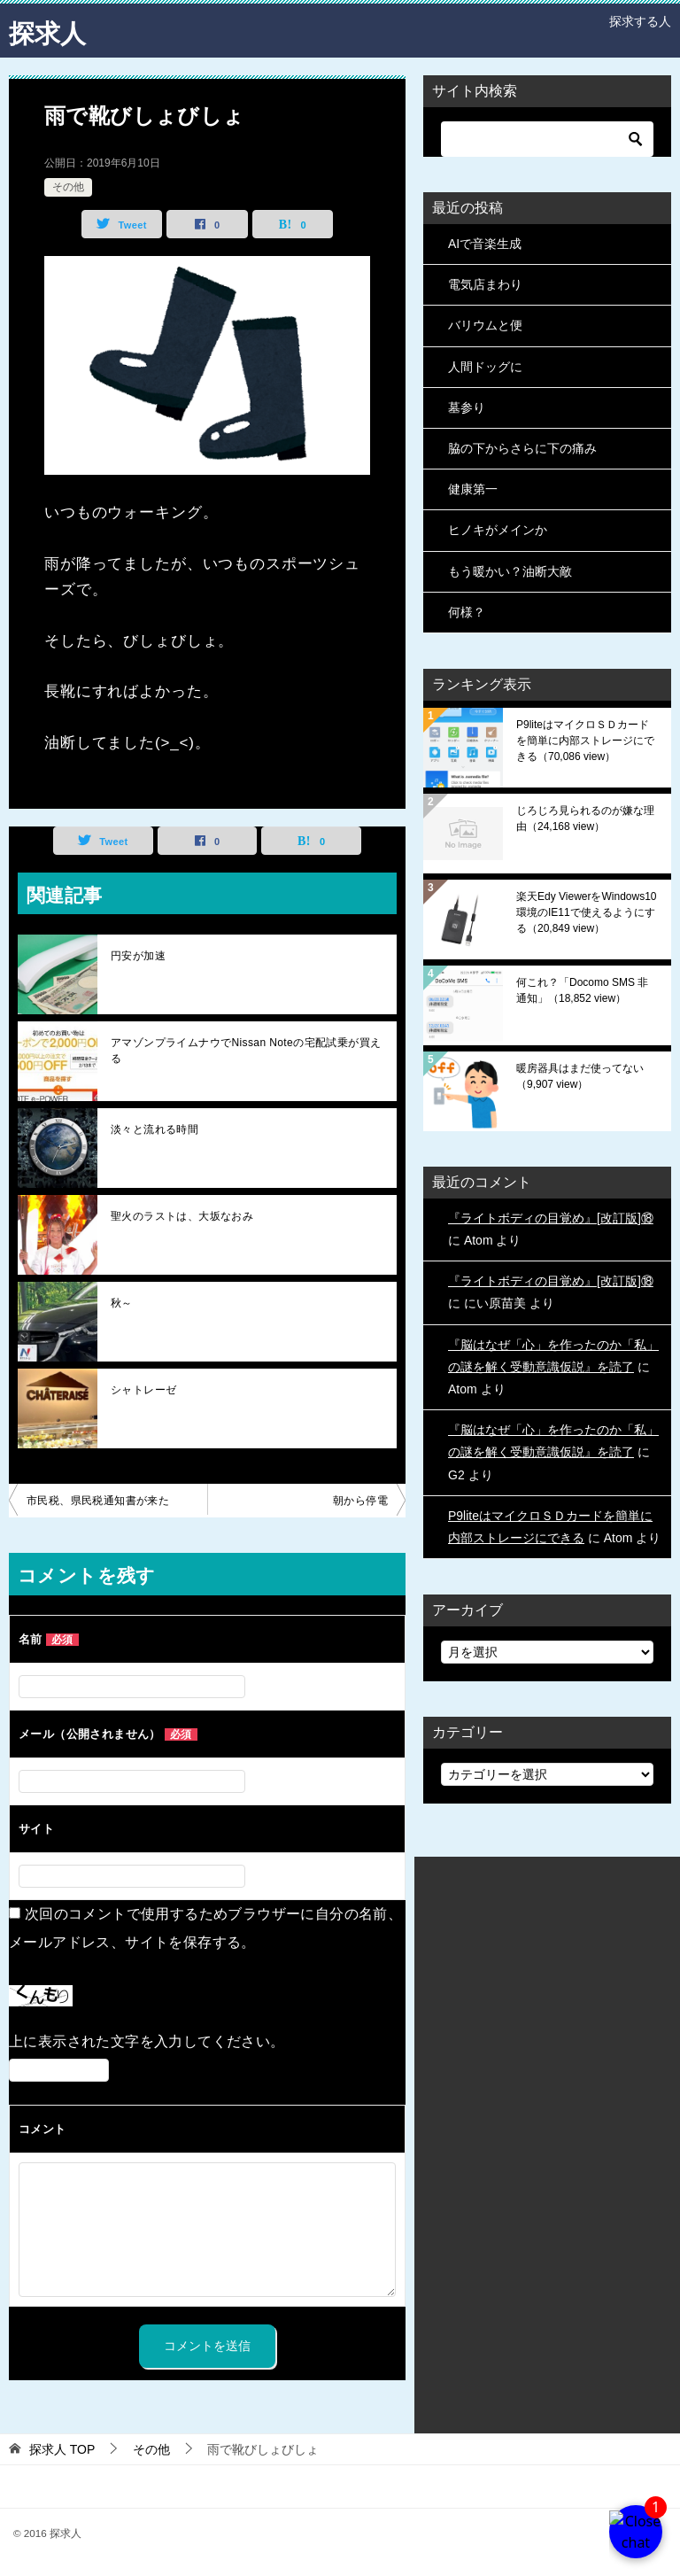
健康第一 (473, 489)
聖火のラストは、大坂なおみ (182, 1216)
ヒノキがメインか (497, 530)
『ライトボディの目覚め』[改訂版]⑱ (550, 1218)
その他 (68, 187)
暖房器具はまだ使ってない (580, 1076)
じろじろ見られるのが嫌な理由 (585, 818)
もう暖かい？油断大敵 (510, 571)
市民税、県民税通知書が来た (98, 1500)
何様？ (466, 612)
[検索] (547, 139)
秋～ (122, 1303)
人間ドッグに (485, 367)
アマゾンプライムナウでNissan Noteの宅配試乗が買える (246, 1050)
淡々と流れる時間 (154, 1129)
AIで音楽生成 (485, 244)
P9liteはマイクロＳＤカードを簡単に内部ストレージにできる (585, 740)
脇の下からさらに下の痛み (522, 448)
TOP (62, 2449)
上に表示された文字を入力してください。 (147, 2041)
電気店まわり (485, 284)
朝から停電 (360, 1500)
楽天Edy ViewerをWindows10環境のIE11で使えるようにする (586, 912)
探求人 (49, 30)
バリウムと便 (485, 325)
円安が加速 (138, 956)
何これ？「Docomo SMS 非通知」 (582, 990)
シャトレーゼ (143, 1390)
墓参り (466, 407)
